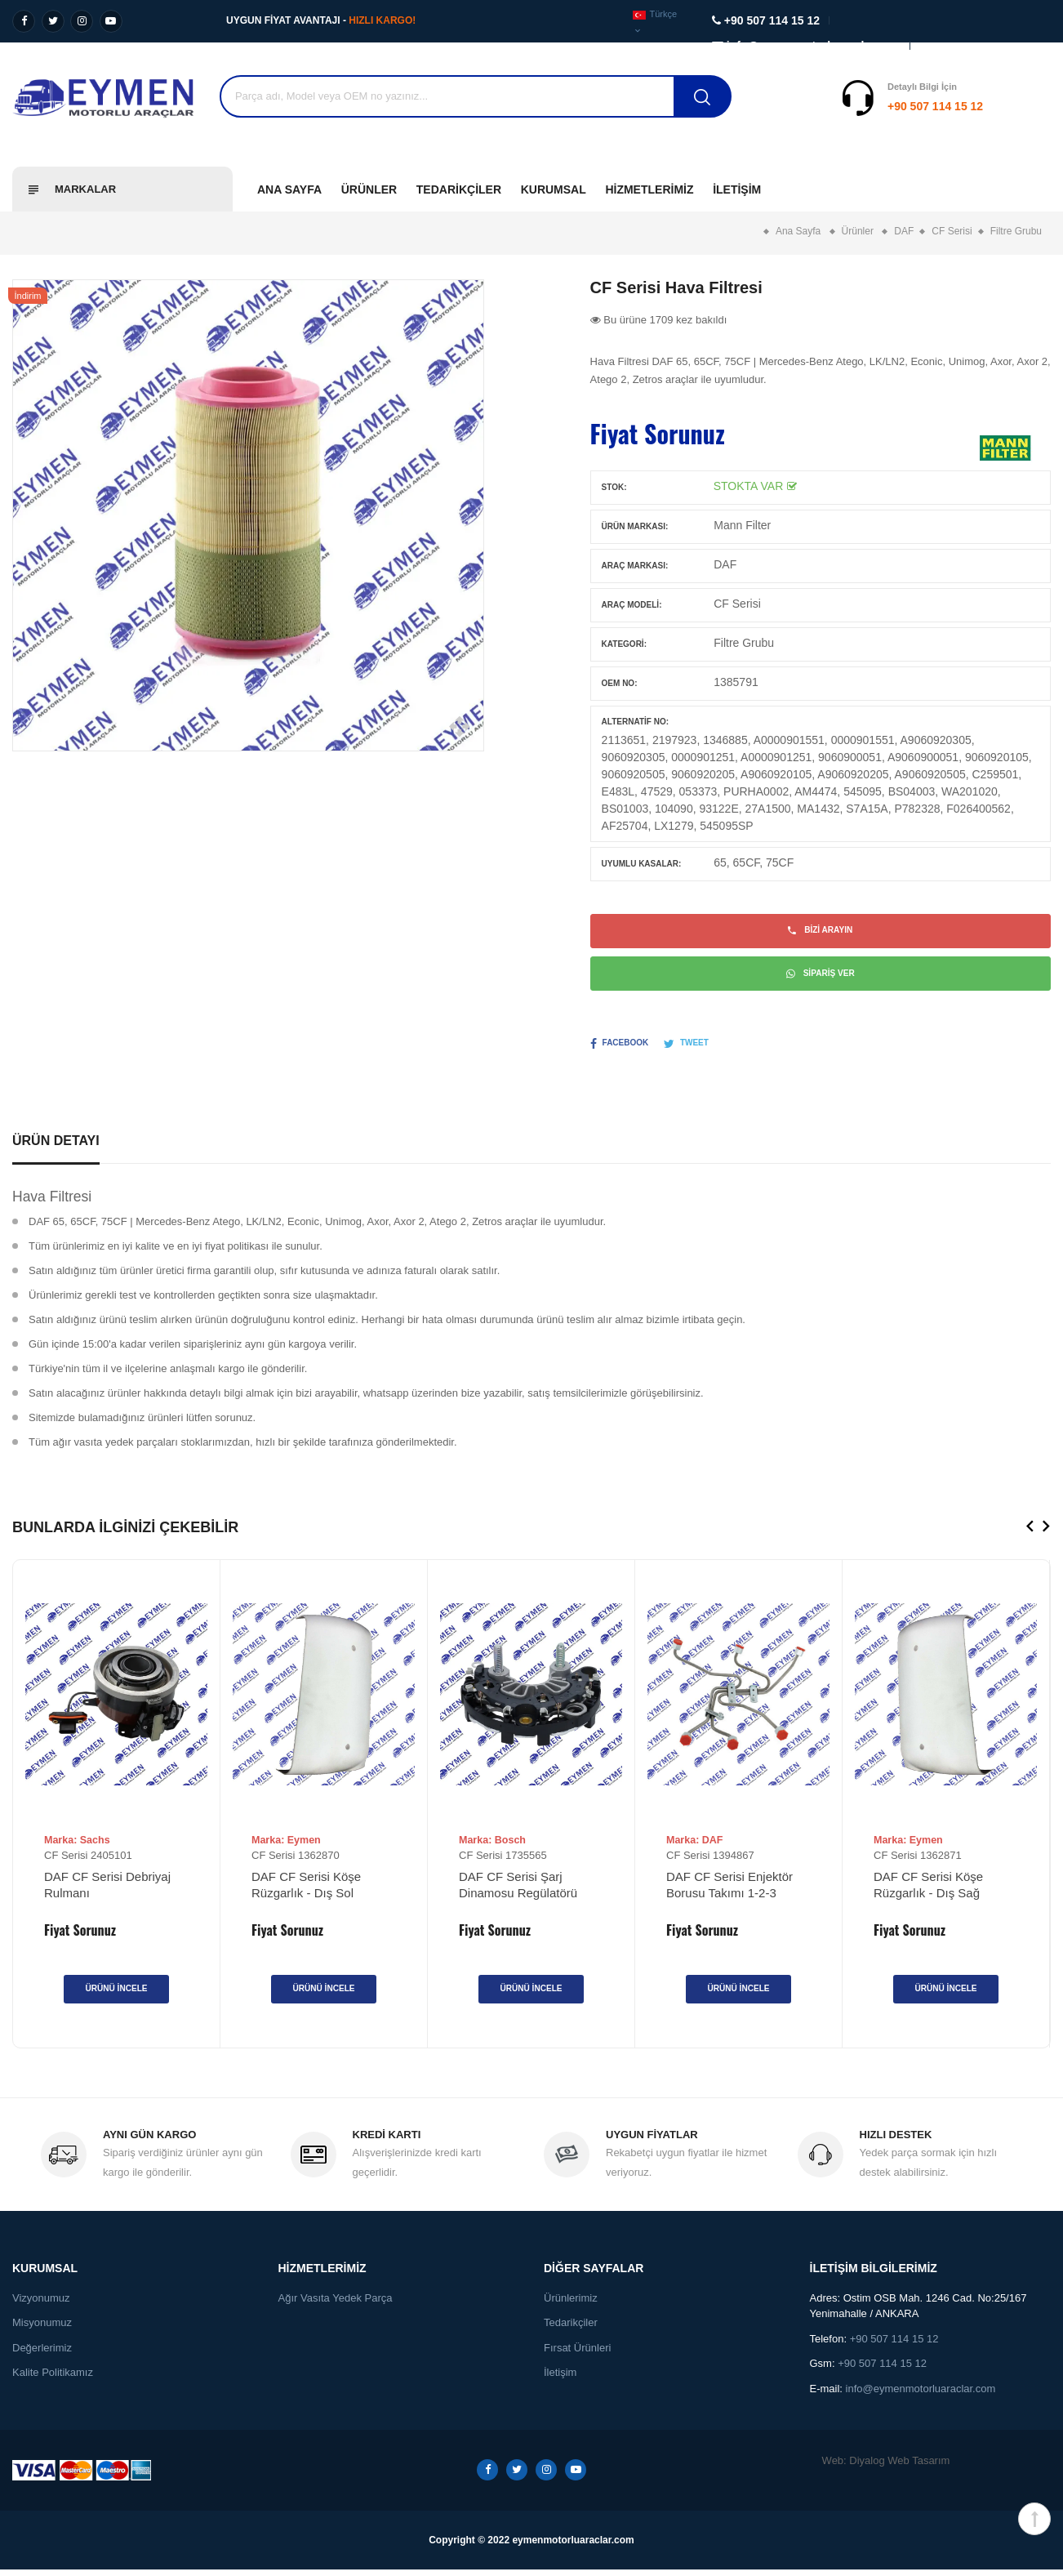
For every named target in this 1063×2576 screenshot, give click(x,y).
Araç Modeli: (632, 604)
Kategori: (624, 644)
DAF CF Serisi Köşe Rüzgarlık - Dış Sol (306, 1890)
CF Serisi (737, 603)
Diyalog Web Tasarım (899, 2467)
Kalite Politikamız (52, 2379)
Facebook (619, 1049)
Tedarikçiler (458, 189)
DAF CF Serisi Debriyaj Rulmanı (107, 1890)
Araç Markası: (635, 565)
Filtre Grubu (744, 642)
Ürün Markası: (635, 526)
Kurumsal (553, 189)
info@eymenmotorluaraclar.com (921, 2395)
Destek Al (1020, 106)
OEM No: (620, 683)
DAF (725, 564)
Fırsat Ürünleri (577, 2354)
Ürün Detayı (56, 1146)
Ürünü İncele (116, 1994)
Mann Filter (742, 525)
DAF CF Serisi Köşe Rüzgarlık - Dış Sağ (928, 1890)
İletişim (737, 189)
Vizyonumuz (41, 2304)
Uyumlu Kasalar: (642, 863)
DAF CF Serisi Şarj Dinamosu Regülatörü (518, 1890)
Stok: (614, 487)
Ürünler (369, 189)
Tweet (686, 1049)
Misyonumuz (42, 2329)
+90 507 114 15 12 (834, 106)
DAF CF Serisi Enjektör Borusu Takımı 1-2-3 (729, 1890)
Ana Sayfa (289, 189)
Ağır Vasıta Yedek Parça (335, 2304)
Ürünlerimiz (571, 2304)
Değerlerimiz (42, 2354)
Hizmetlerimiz (649, 189)
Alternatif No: (635, 721)
